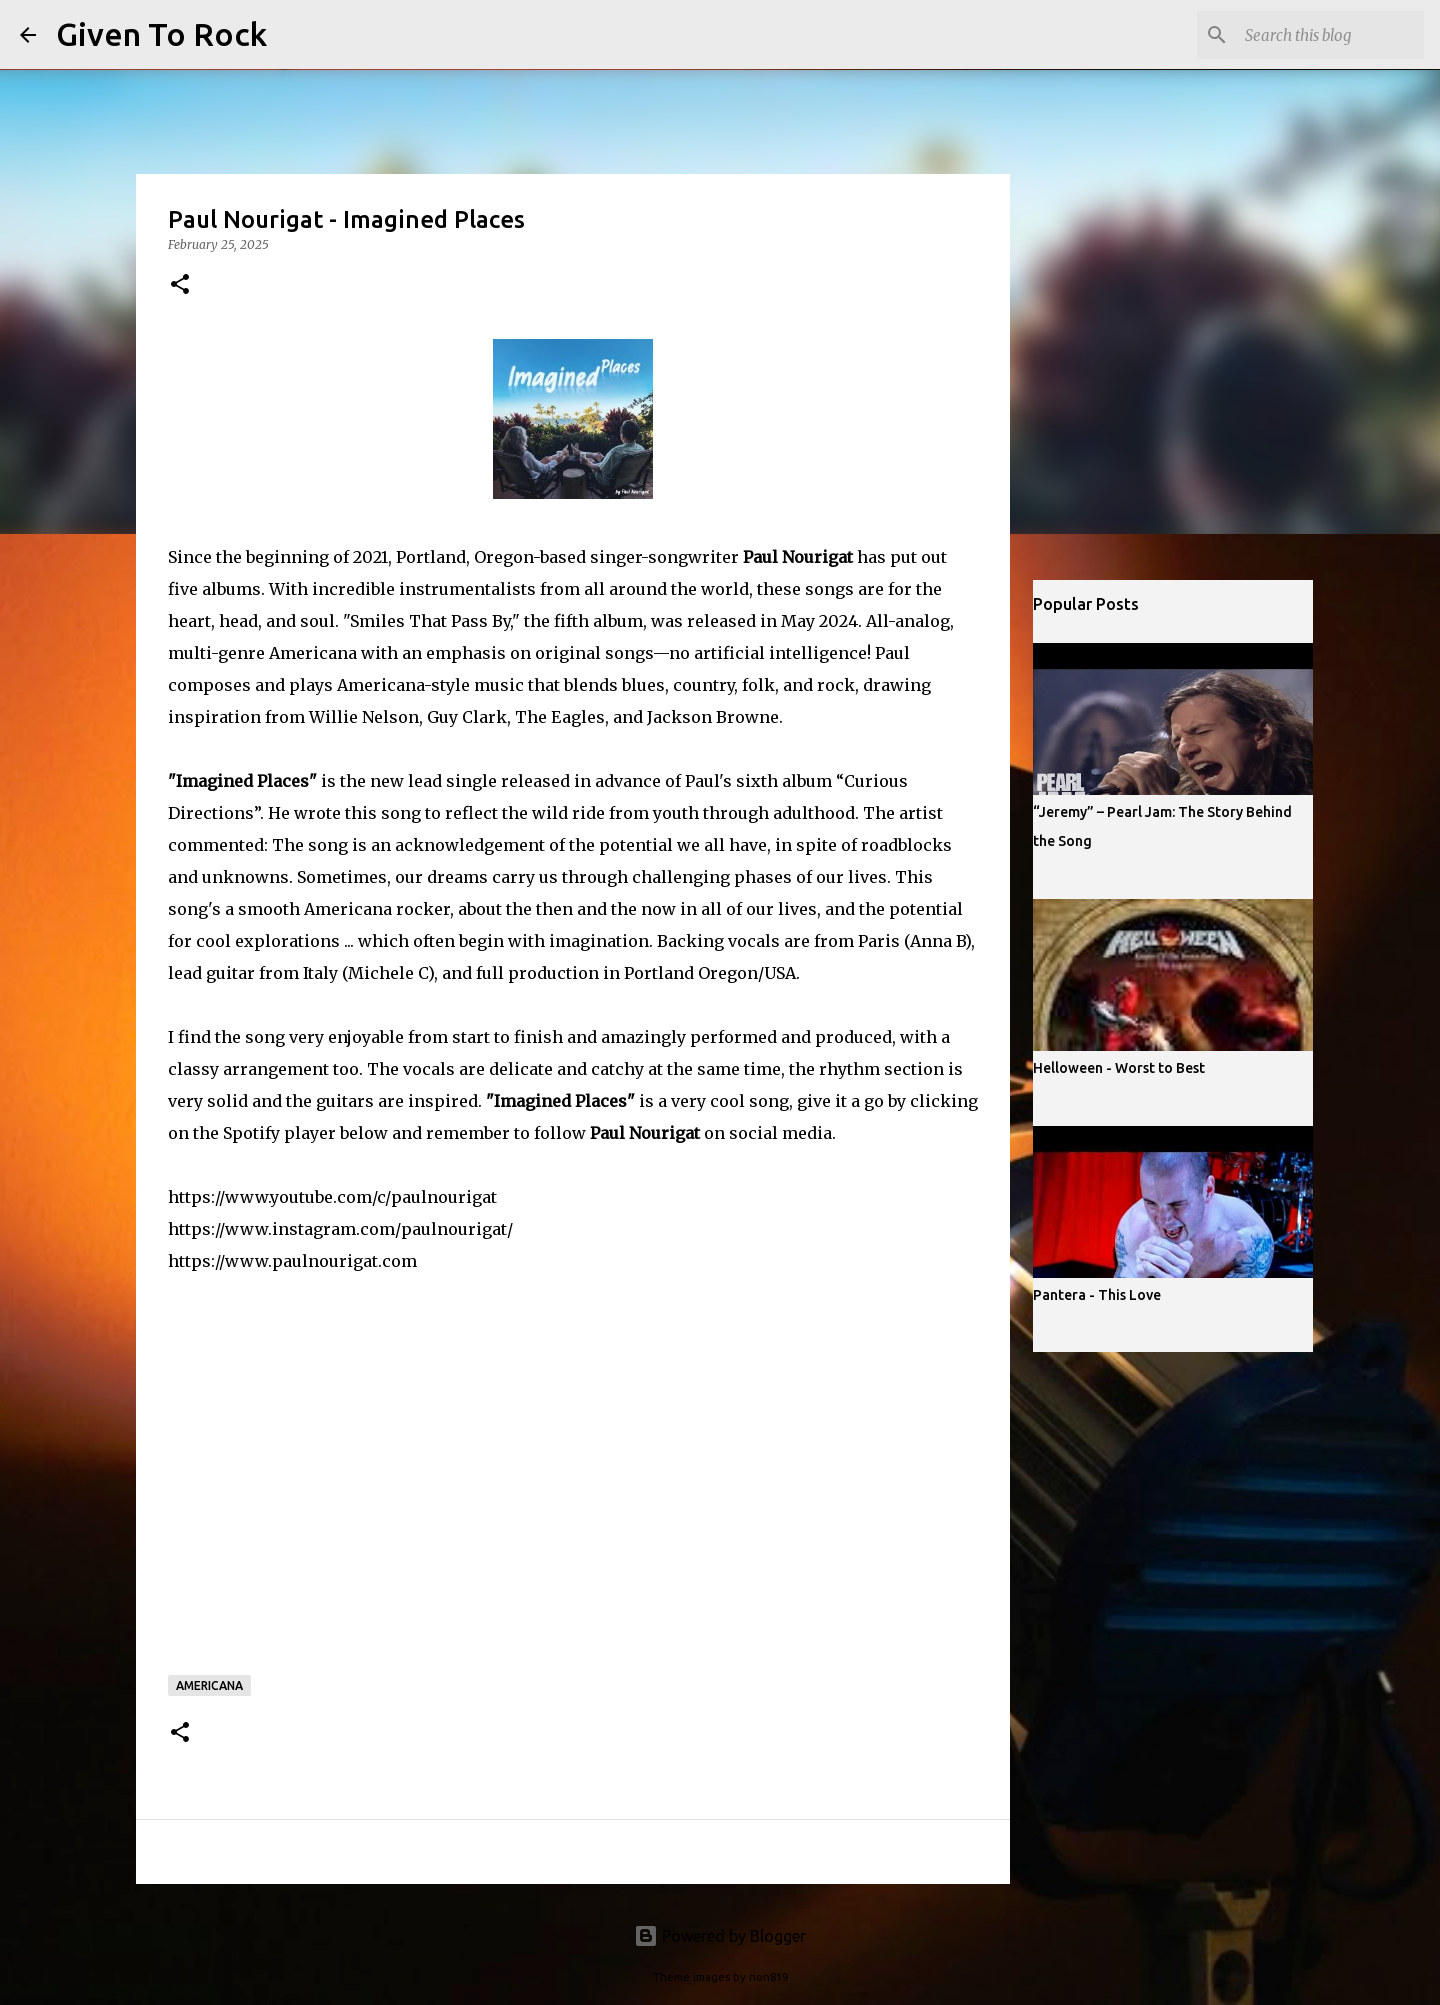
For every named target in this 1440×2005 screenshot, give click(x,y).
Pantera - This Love (1097, 1295)
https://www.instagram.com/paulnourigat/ (340, 1229)
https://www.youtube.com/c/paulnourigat (332, 1197)
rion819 (768, 1977)
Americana (209, 1685)
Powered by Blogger (720, 1936)
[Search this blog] (1319, 35)
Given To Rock (161, 34)
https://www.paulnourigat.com (292, 1261)
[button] (180, 285)
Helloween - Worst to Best (1119, 1068)
